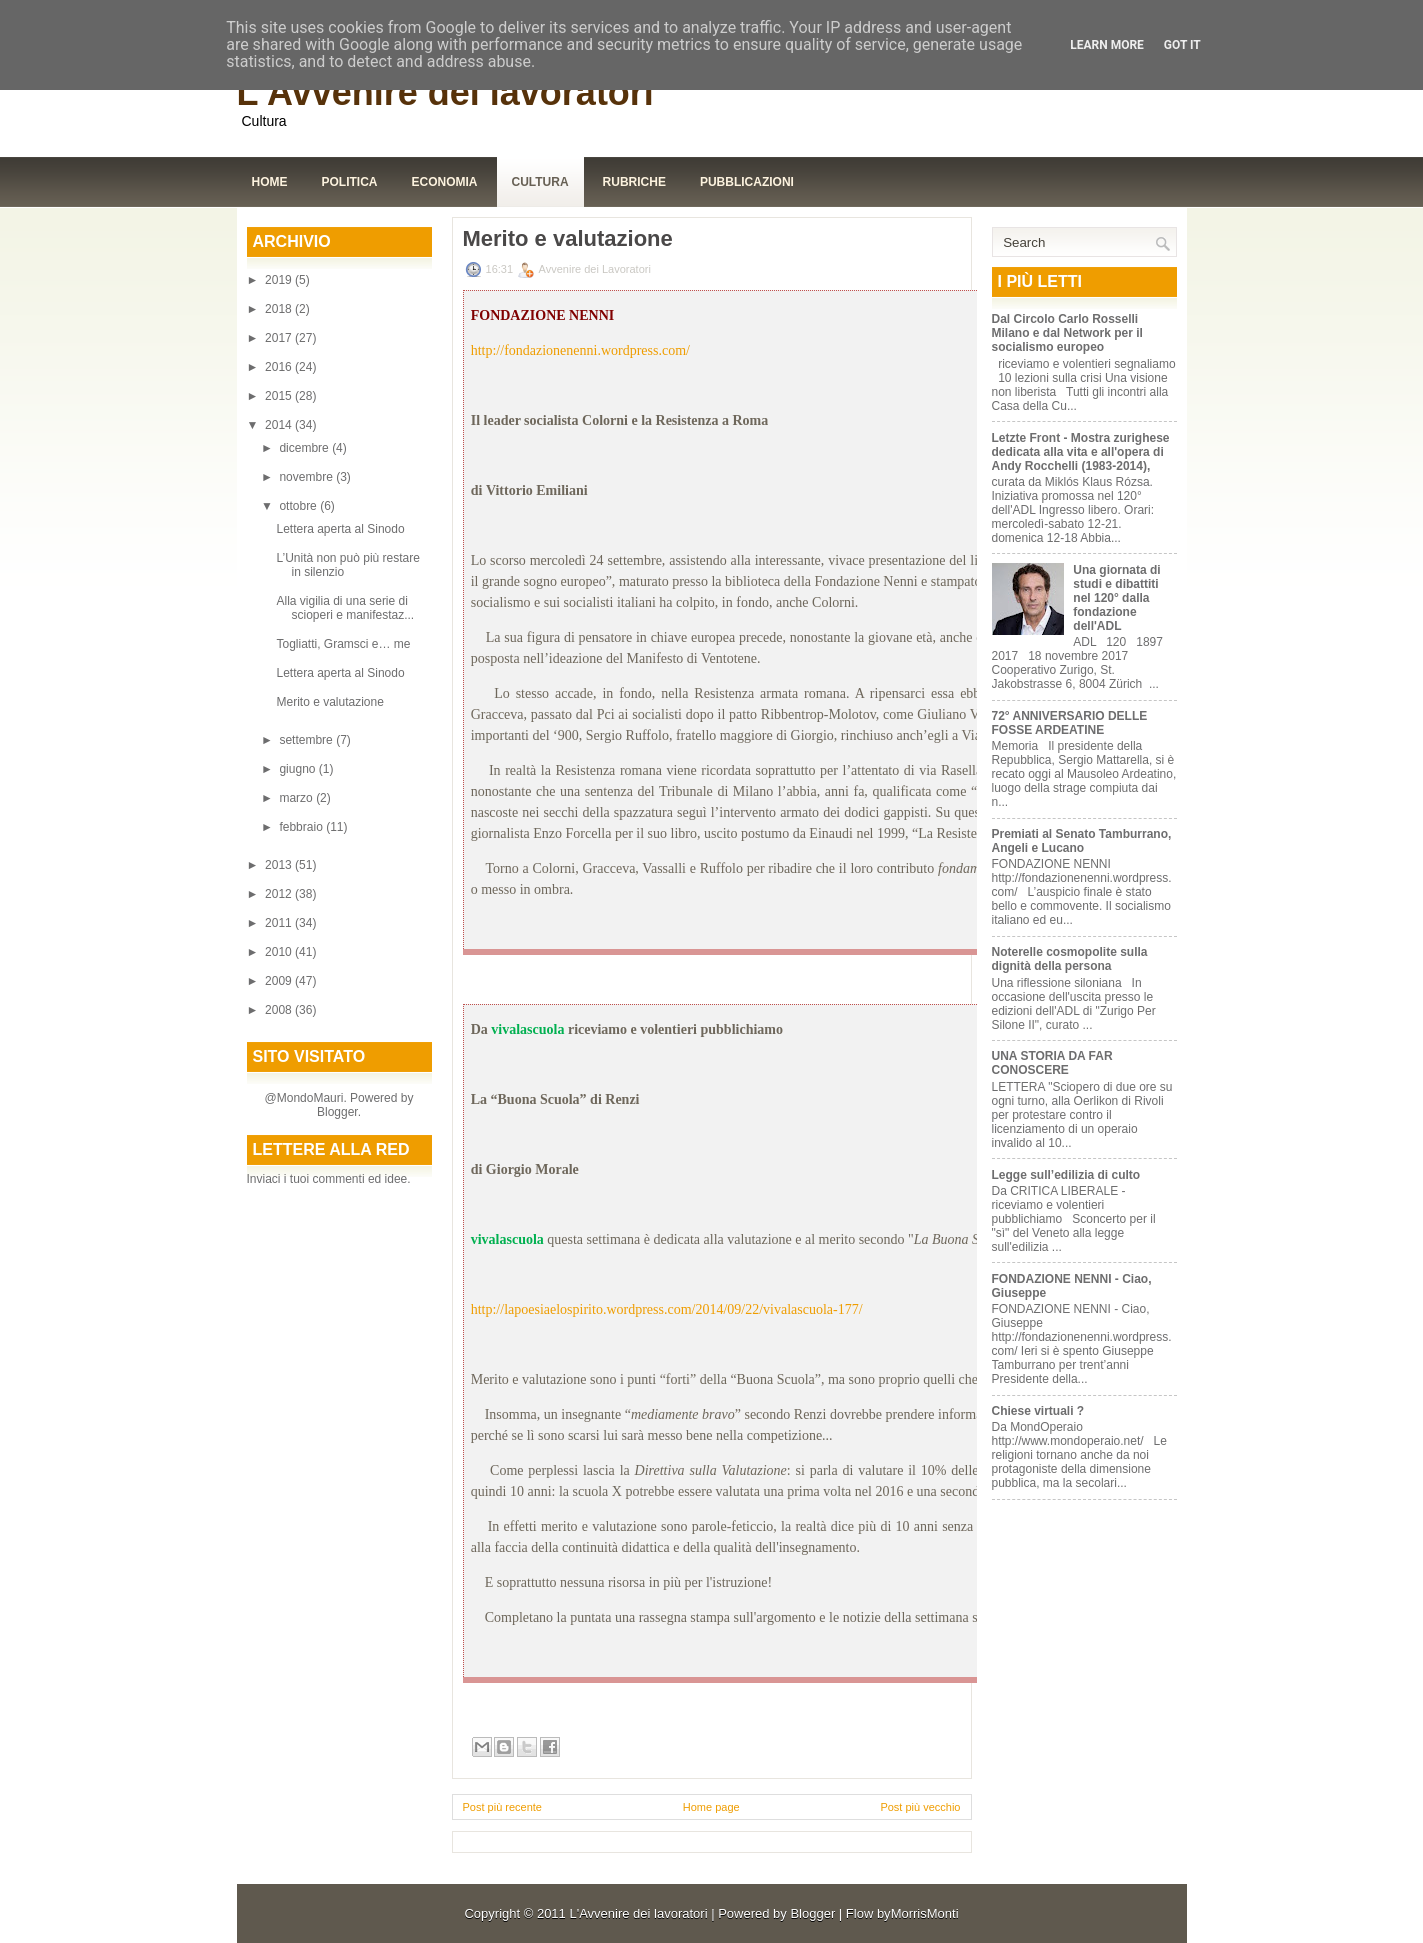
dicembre (305, 448)
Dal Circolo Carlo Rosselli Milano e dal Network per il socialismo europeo (1067, 333)
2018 (280, 309)
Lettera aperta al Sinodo (340, 529)
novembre (307, 477)
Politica (350, 182)
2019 (280, 280)
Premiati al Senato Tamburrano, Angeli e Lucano (1082, 841)
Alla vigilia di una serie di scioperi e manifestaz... (345, 608)
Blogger (337, 1112)
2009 (280, 981)
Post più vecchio (920, 1807)
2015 (280, 396)
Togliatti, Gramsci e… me (343, 644)
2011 (280, 923)
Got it (1182, 45)
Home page (711, 1807)
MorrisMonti (925, 1913)
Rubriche (634, 182)
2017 (280, 338)
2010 (280, 952)
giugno (298, 769)
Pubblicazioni (747, 182)
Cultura (540, 182)
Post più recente (503, 1807)
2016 (280, 367)
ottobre (299, 506)
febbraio (302, 827)
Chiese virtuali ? (1038, 1411)
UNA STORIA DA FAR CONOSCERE (1052, 1063)
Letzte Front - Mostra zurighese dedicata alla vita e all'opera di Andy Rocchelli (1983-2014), (1081, 452)
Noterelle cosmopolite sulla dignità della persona (1070, 959)
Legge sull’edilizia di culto (1066, 1175)
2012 (280, 894)
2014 (280, 425)
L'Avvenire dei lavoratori (445, 92)
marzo (297, 798)
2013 (280, 865)
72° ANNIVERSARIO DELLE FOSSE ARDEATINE (1070, 723)
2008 (280, 1010)
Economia (445, 182)
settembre (307, 740)
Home (270, 182)
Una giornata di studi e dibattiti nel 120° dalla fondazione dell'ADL (1116, 598)
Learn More (1107, 45)
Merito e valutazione (329, 702)
